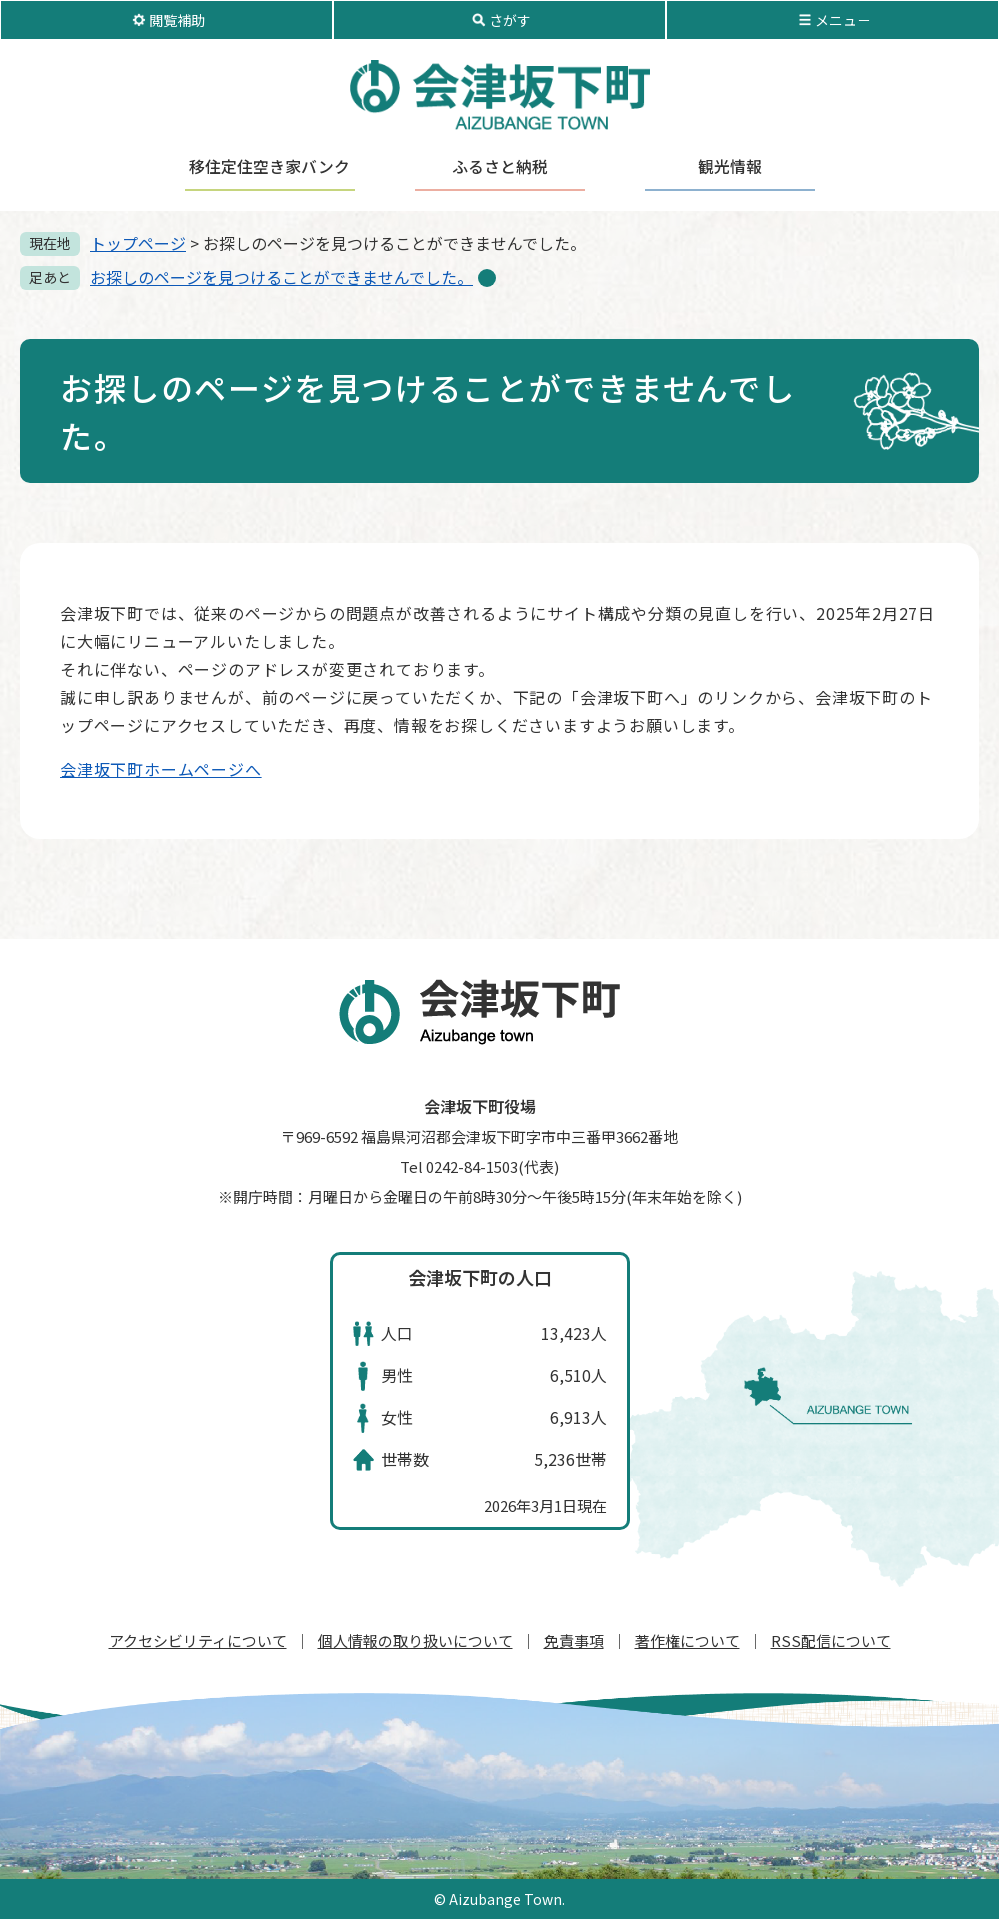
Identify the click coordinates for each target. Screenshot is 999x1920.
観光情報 (730, 167)
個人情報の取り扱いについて (415, 1640)
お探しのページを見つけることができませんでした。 (281, 277)
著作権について (687, 1640)
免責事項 (574, 1640)
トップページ (138, 243)
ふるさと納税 (500, 167)
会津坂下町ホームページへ (161, 769)
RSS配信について (831, 1640)
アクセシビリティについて (198, 1640)
